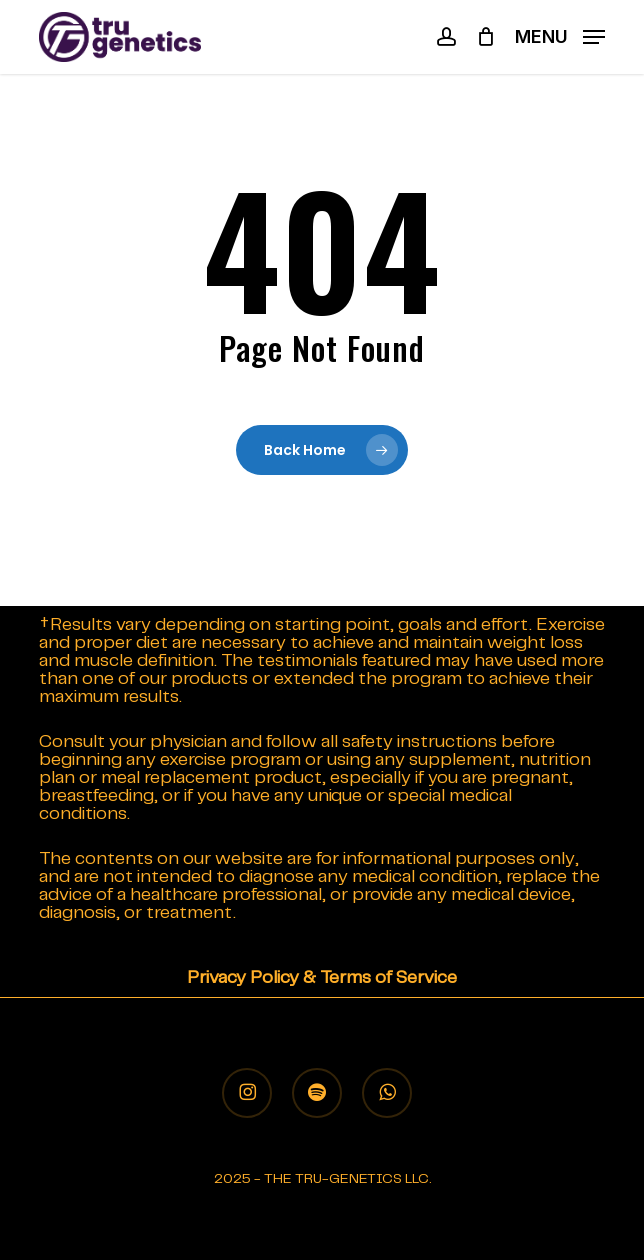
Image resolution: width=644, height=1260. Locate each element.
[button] (560, 37)
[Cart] (485, 37)
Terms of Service (388, 978)
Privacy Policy (243, 978)
